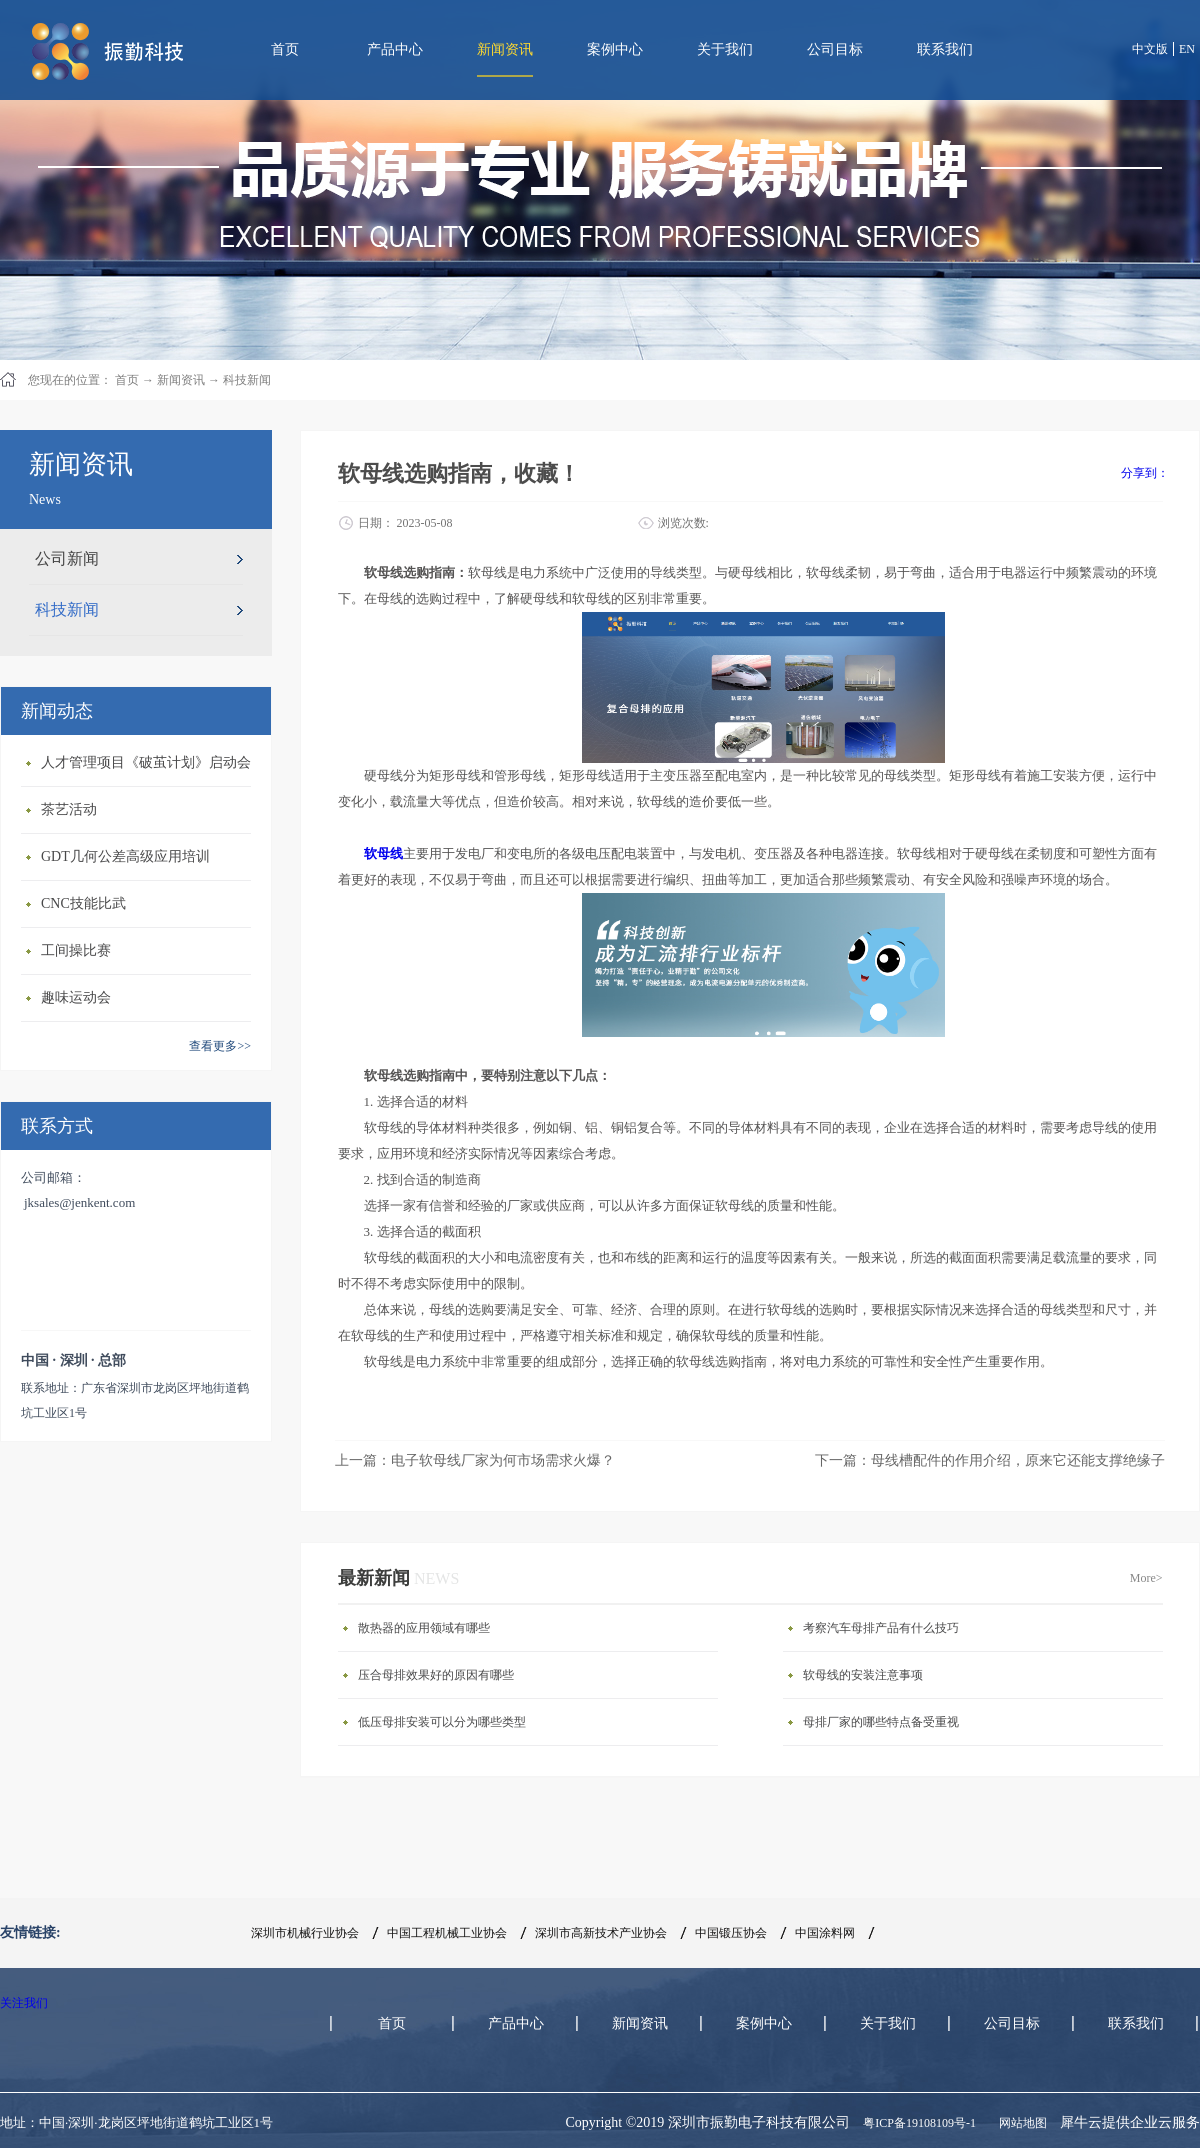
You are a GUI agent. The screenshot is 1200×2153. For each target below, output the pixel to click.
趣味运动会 (76, 997)
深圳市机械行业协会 (305, 1933)
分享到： (1145, 473)
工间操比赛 (76, 950)
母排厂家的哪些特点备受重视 (881, 1722)
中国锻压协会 (731, 1933)
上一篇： (475, 1460)
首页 (285, 49)
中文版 (1150, 49)
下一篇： (990, 1460)
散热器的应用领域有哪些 (424, 1628)
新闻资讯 (181, 380)
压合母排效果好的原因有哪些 (436, 1675)
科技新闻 (247, 380)
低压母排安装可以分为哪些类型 (442, 1722)
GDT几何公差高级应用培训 (125, 856)
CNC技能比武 (83, 903)
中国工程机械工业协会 (447, 1933)
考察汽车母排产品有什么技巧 (881, 1628)
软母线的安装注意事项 (863, 1675)
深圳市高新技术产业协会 (601, 1933)
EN (1187, 49)
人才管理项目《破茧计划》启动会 (146, 762)
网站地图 (1020, 2123)
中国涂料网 (825, 1933)
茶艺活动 (69, 809)
